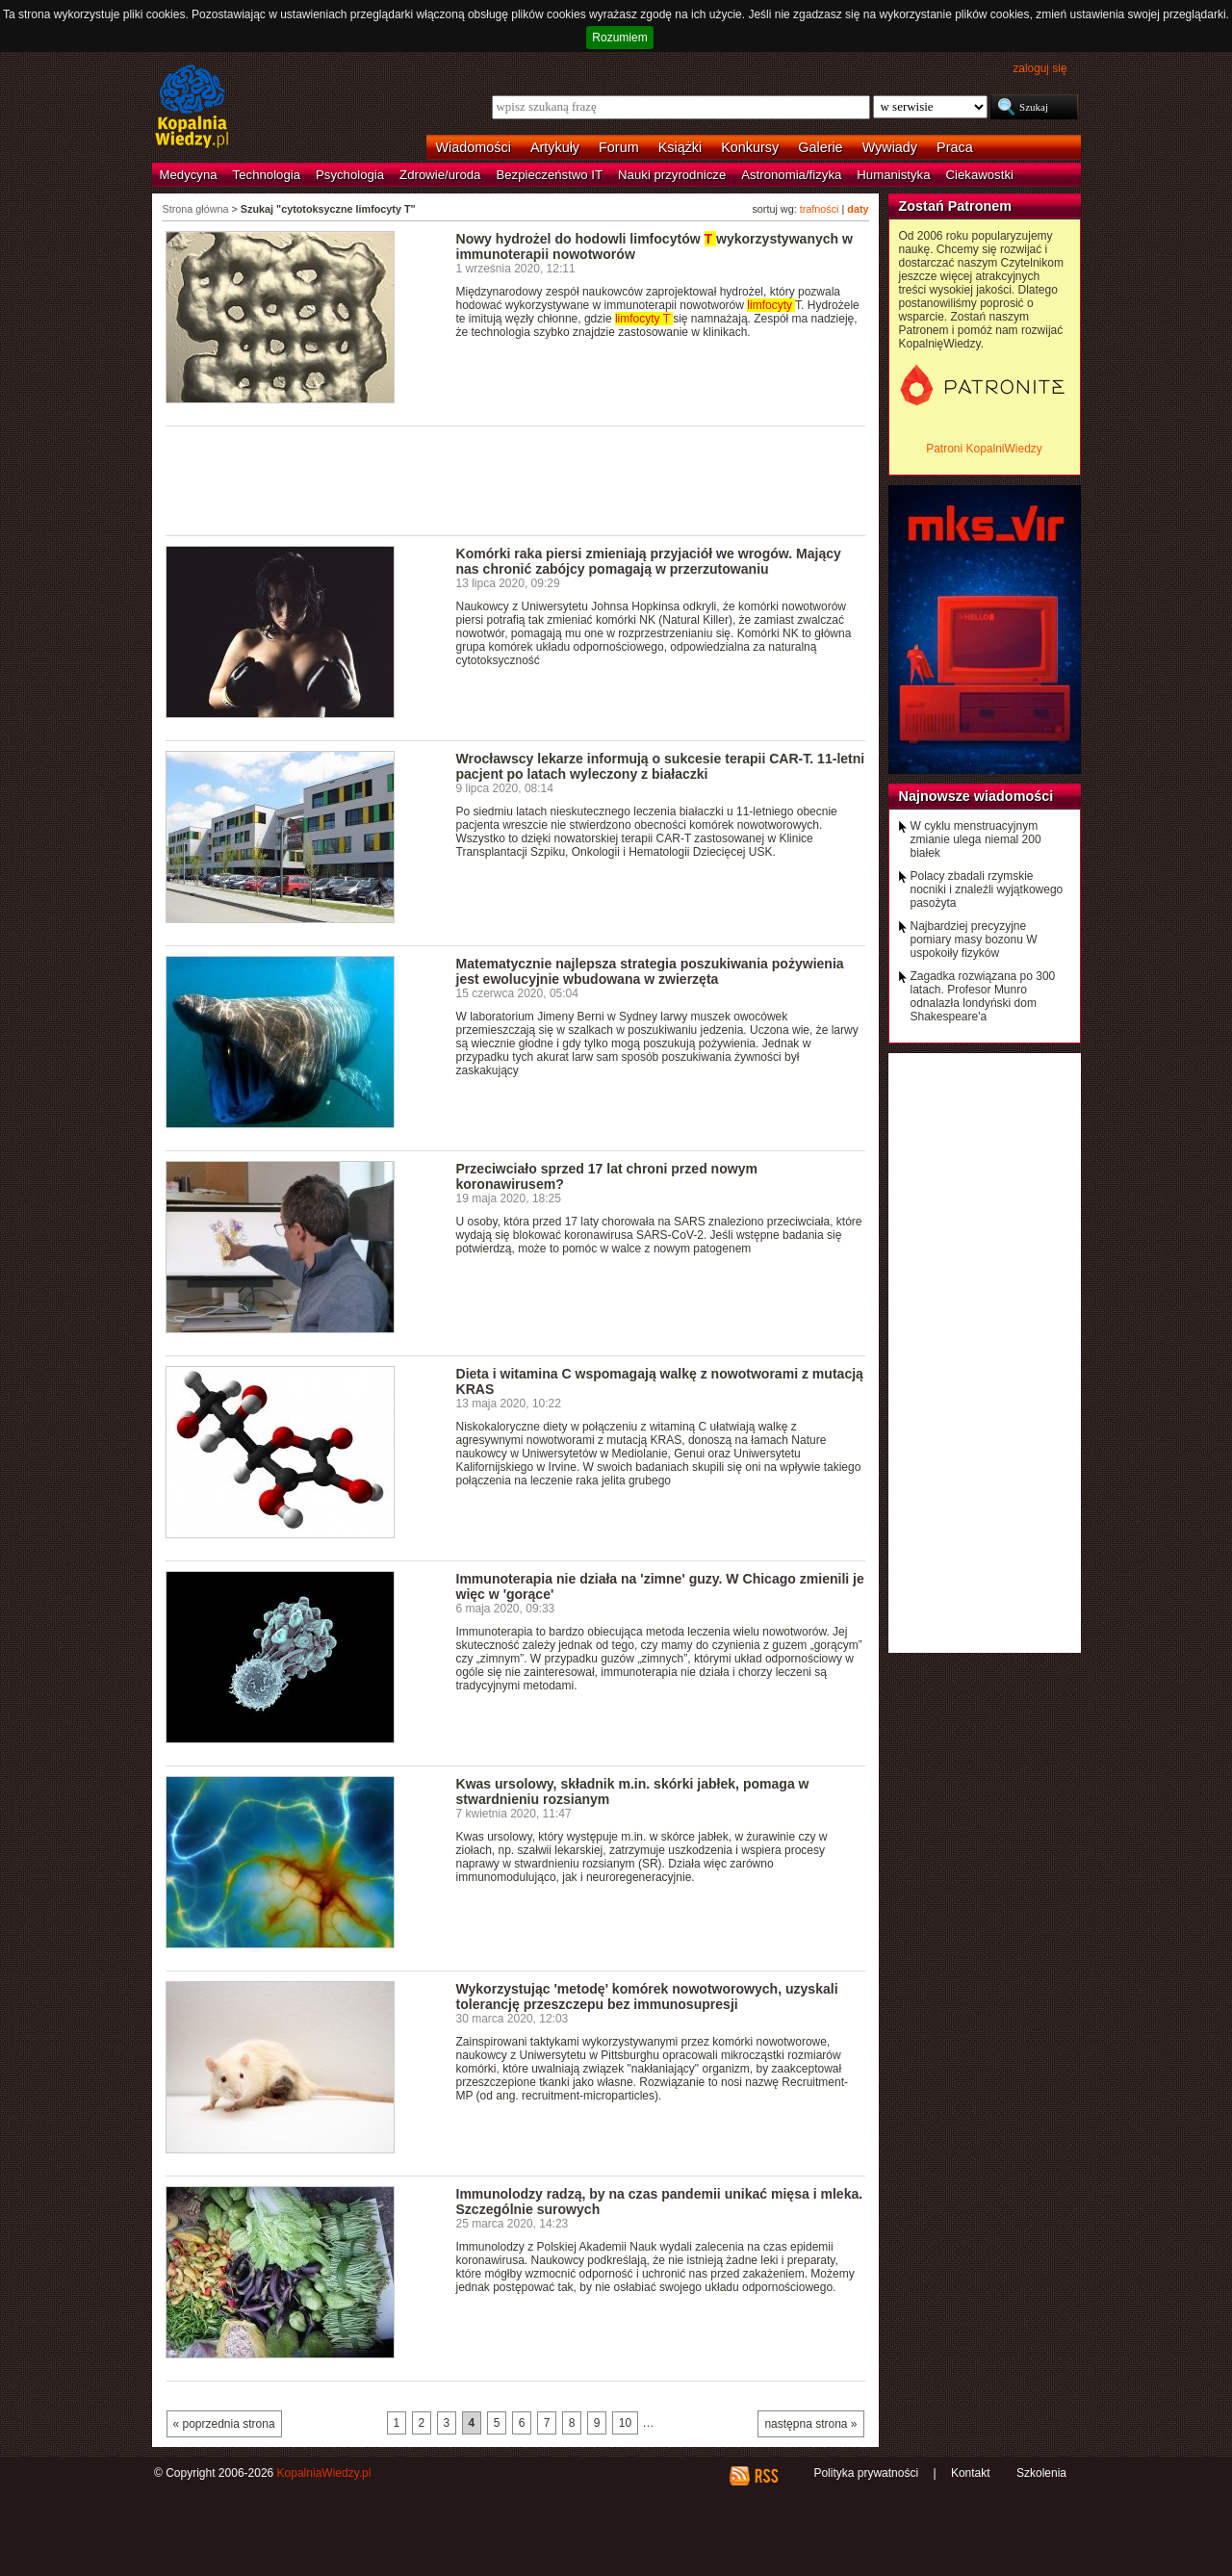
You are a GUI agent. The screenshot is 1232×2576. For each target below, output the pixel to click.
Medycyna (189, 174)
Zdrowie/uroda (439, 174)
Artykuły (554, 147)
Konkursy (750, 147)
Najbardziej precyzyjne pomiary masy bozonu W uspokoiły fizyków (974, 939)
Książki (680, 147)
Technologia (266, 174)
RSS (766, 2476)
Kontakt (970, 2473)
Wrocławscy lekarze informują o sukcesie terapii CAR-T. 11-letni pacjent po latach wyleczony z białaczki (660, 766)
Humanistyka (893, 174)
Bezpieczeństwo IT (549, 174)
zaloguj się (1039, 68)
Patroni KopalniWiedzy (984, 448)
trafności (819, 209)
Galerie (820, 147)
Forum (619, 147)
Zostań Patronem (956, 206)
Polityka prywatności (865, 2473)
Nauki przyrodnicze (672, 174)
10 (625, 2423)
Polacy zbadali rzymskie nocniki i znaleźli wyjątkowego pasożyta (987, 889)
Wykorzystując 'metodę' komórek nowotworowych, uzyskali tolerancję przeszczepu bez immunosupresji (647, 1996)
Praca (955, 147)
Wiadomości (473, 147)
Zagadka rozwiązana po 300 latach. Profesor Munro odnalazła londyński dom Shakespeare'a (983, 996)
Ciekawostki (980, 174)
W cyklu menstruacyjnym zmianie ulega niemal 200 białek (976, 839)
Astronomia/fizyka (791, 174)
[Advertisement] (516, 479)
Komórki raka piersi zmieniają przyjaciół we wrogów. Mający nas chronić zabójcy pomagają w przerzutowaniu (648, 561)
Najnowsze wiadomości (976, 796)
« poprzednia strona (224, 2424)
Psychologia (350, 174)
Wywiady (889, 147)
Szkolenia (1041, 2473)
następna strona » (810, 2424)
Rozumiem (619, 37)
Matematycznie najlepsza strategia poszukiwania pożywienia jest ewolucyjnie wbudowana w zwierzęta (650, 971)
